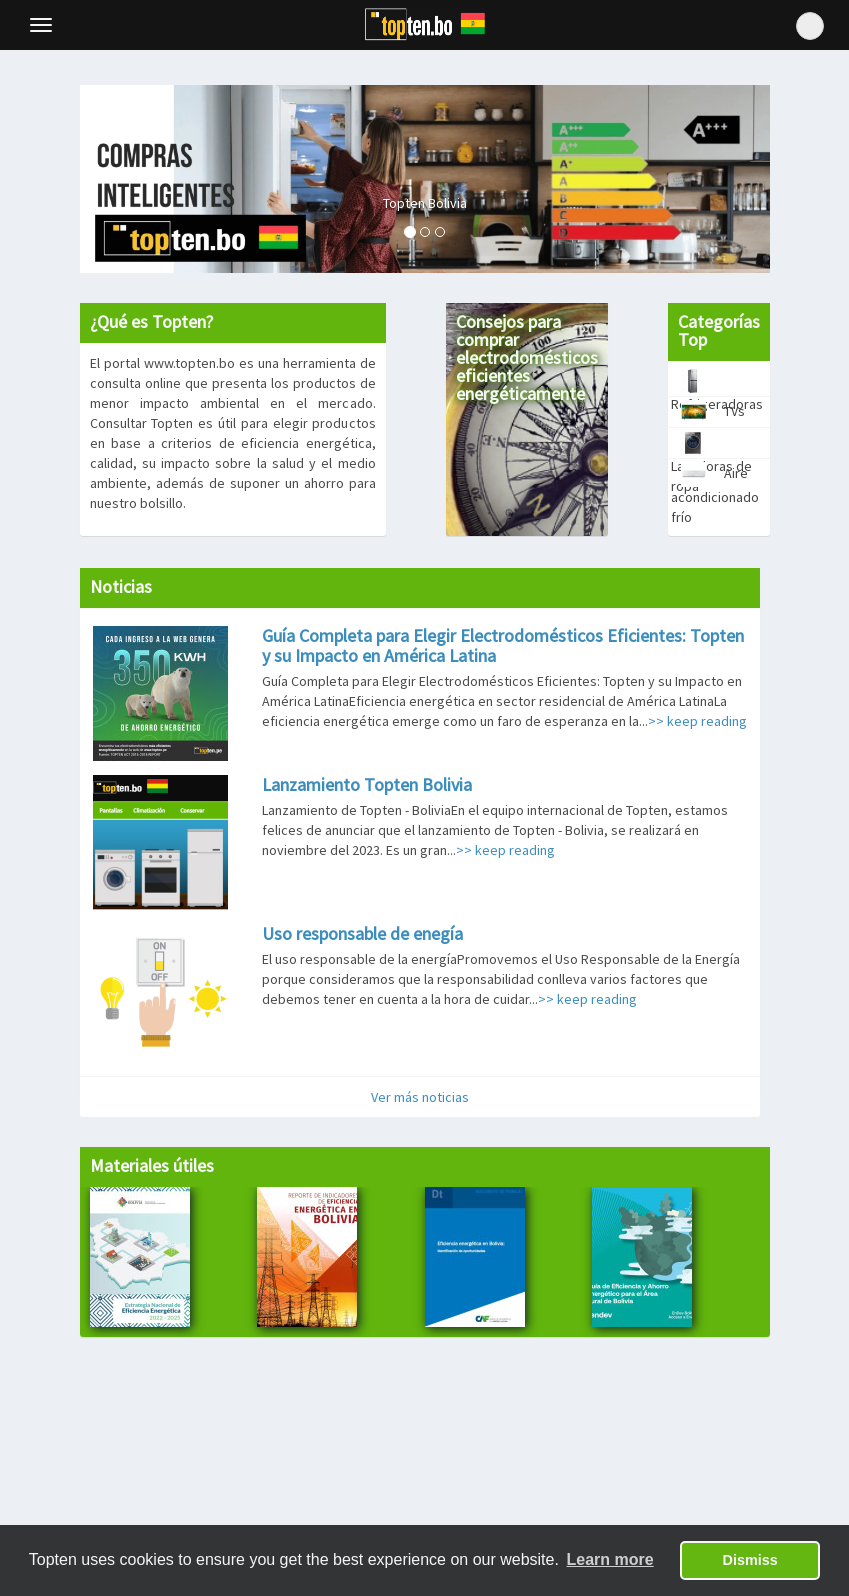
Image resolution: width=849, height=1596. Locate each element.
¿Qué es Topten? (151, 321)
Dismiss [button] (750, 1560)
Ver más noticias (420, 1097)
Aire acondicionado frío (715, 475)
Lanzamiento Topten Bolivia (367, 784)
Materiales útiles (152, 1165)
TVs (708, 412)
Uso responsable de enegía (362, 933)
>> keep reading (697, 721)
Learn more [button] (610, 1559)
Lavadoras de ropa (711, 444)
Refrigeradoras (717, 382)
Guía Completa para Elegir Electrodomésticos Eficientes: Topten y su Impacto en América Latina (503, 645)
